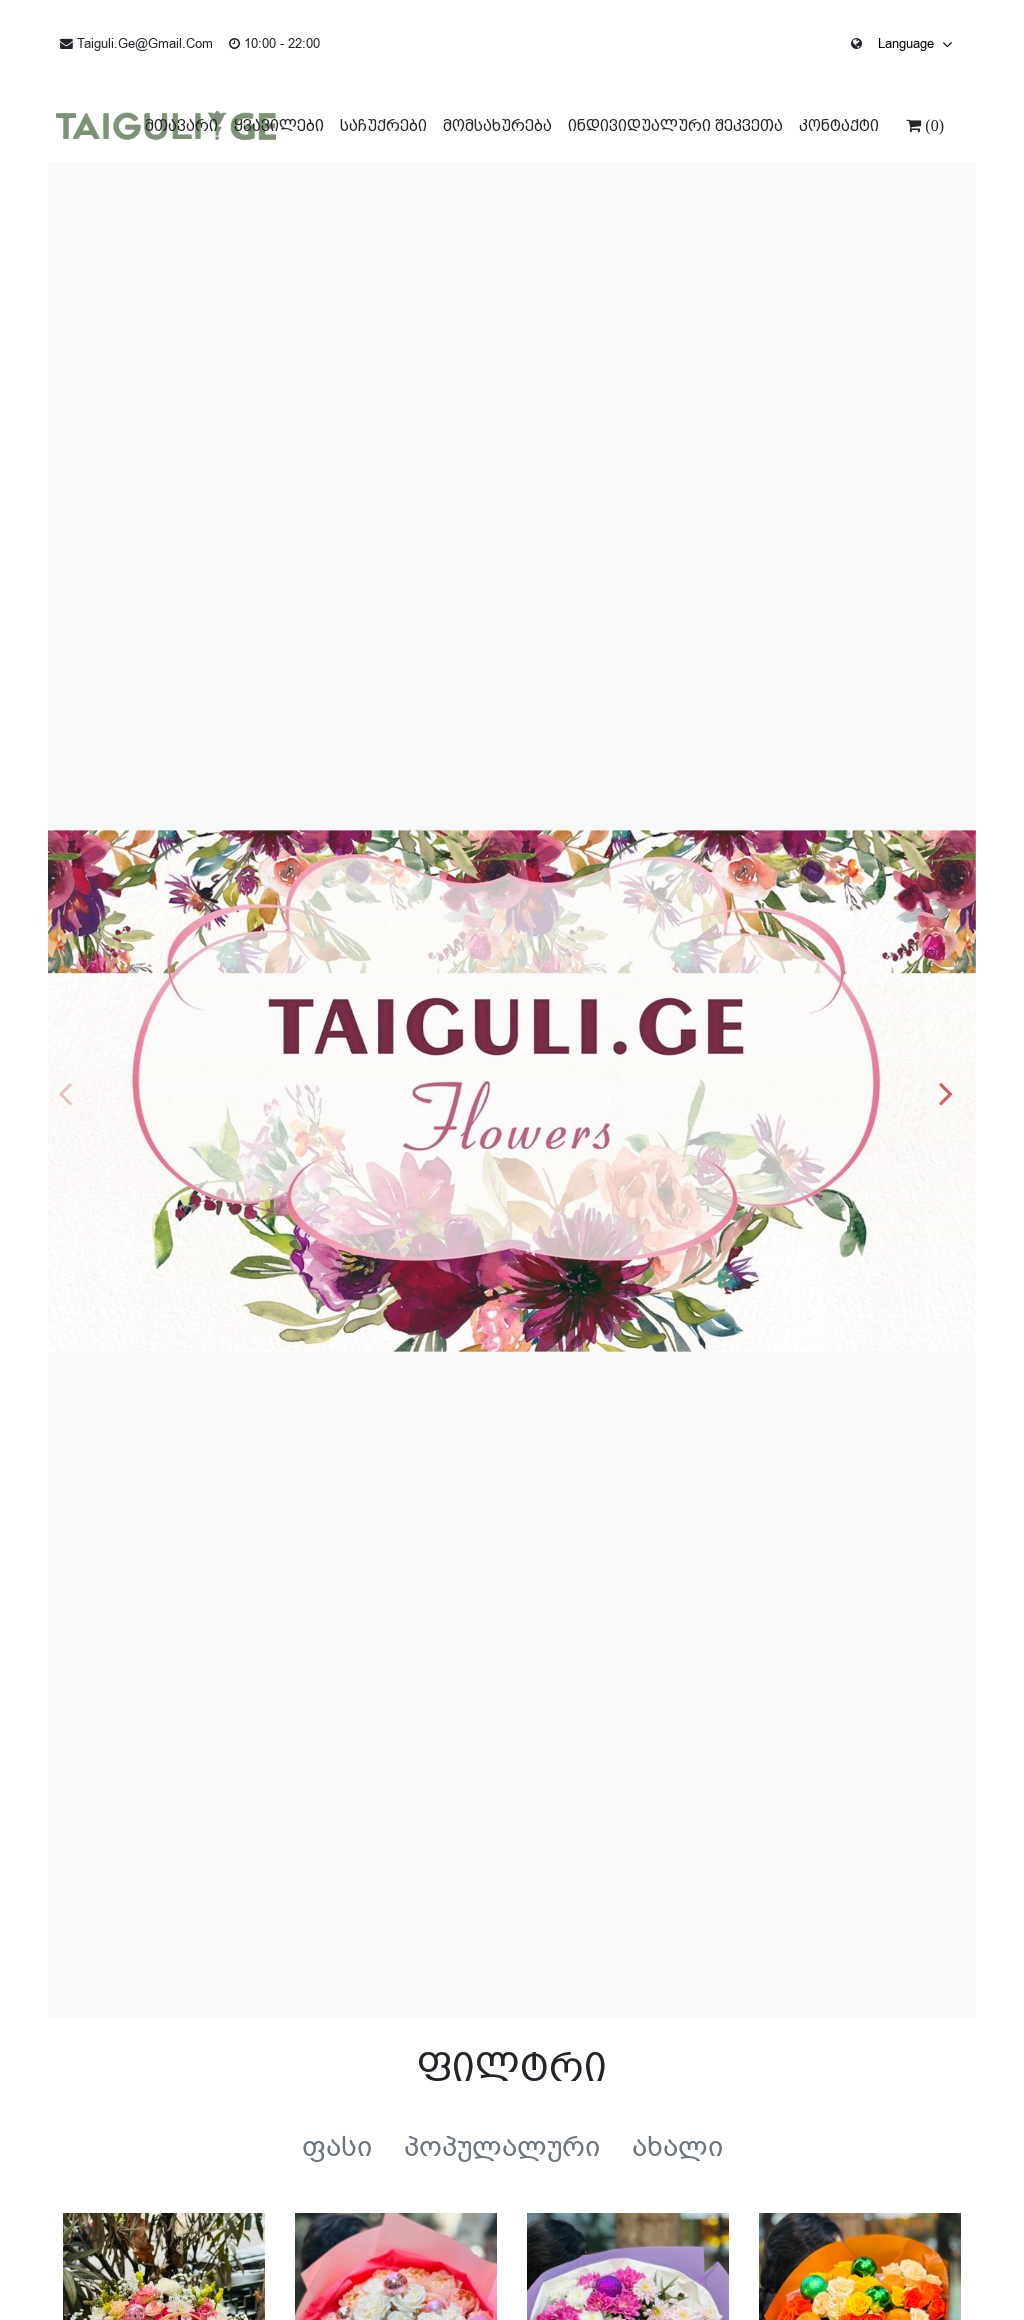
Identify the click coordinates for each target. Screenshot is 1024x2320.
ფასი (337, 2147)
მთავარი (181, 125)
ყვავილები (279, 125)
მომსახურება (497, 125)
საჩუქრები (383, 125)
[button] (952, 1091)
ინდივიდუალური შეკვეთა (675, 125)
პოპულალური (502, 2147)
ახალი (677, 2147)
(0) (932, 125)
